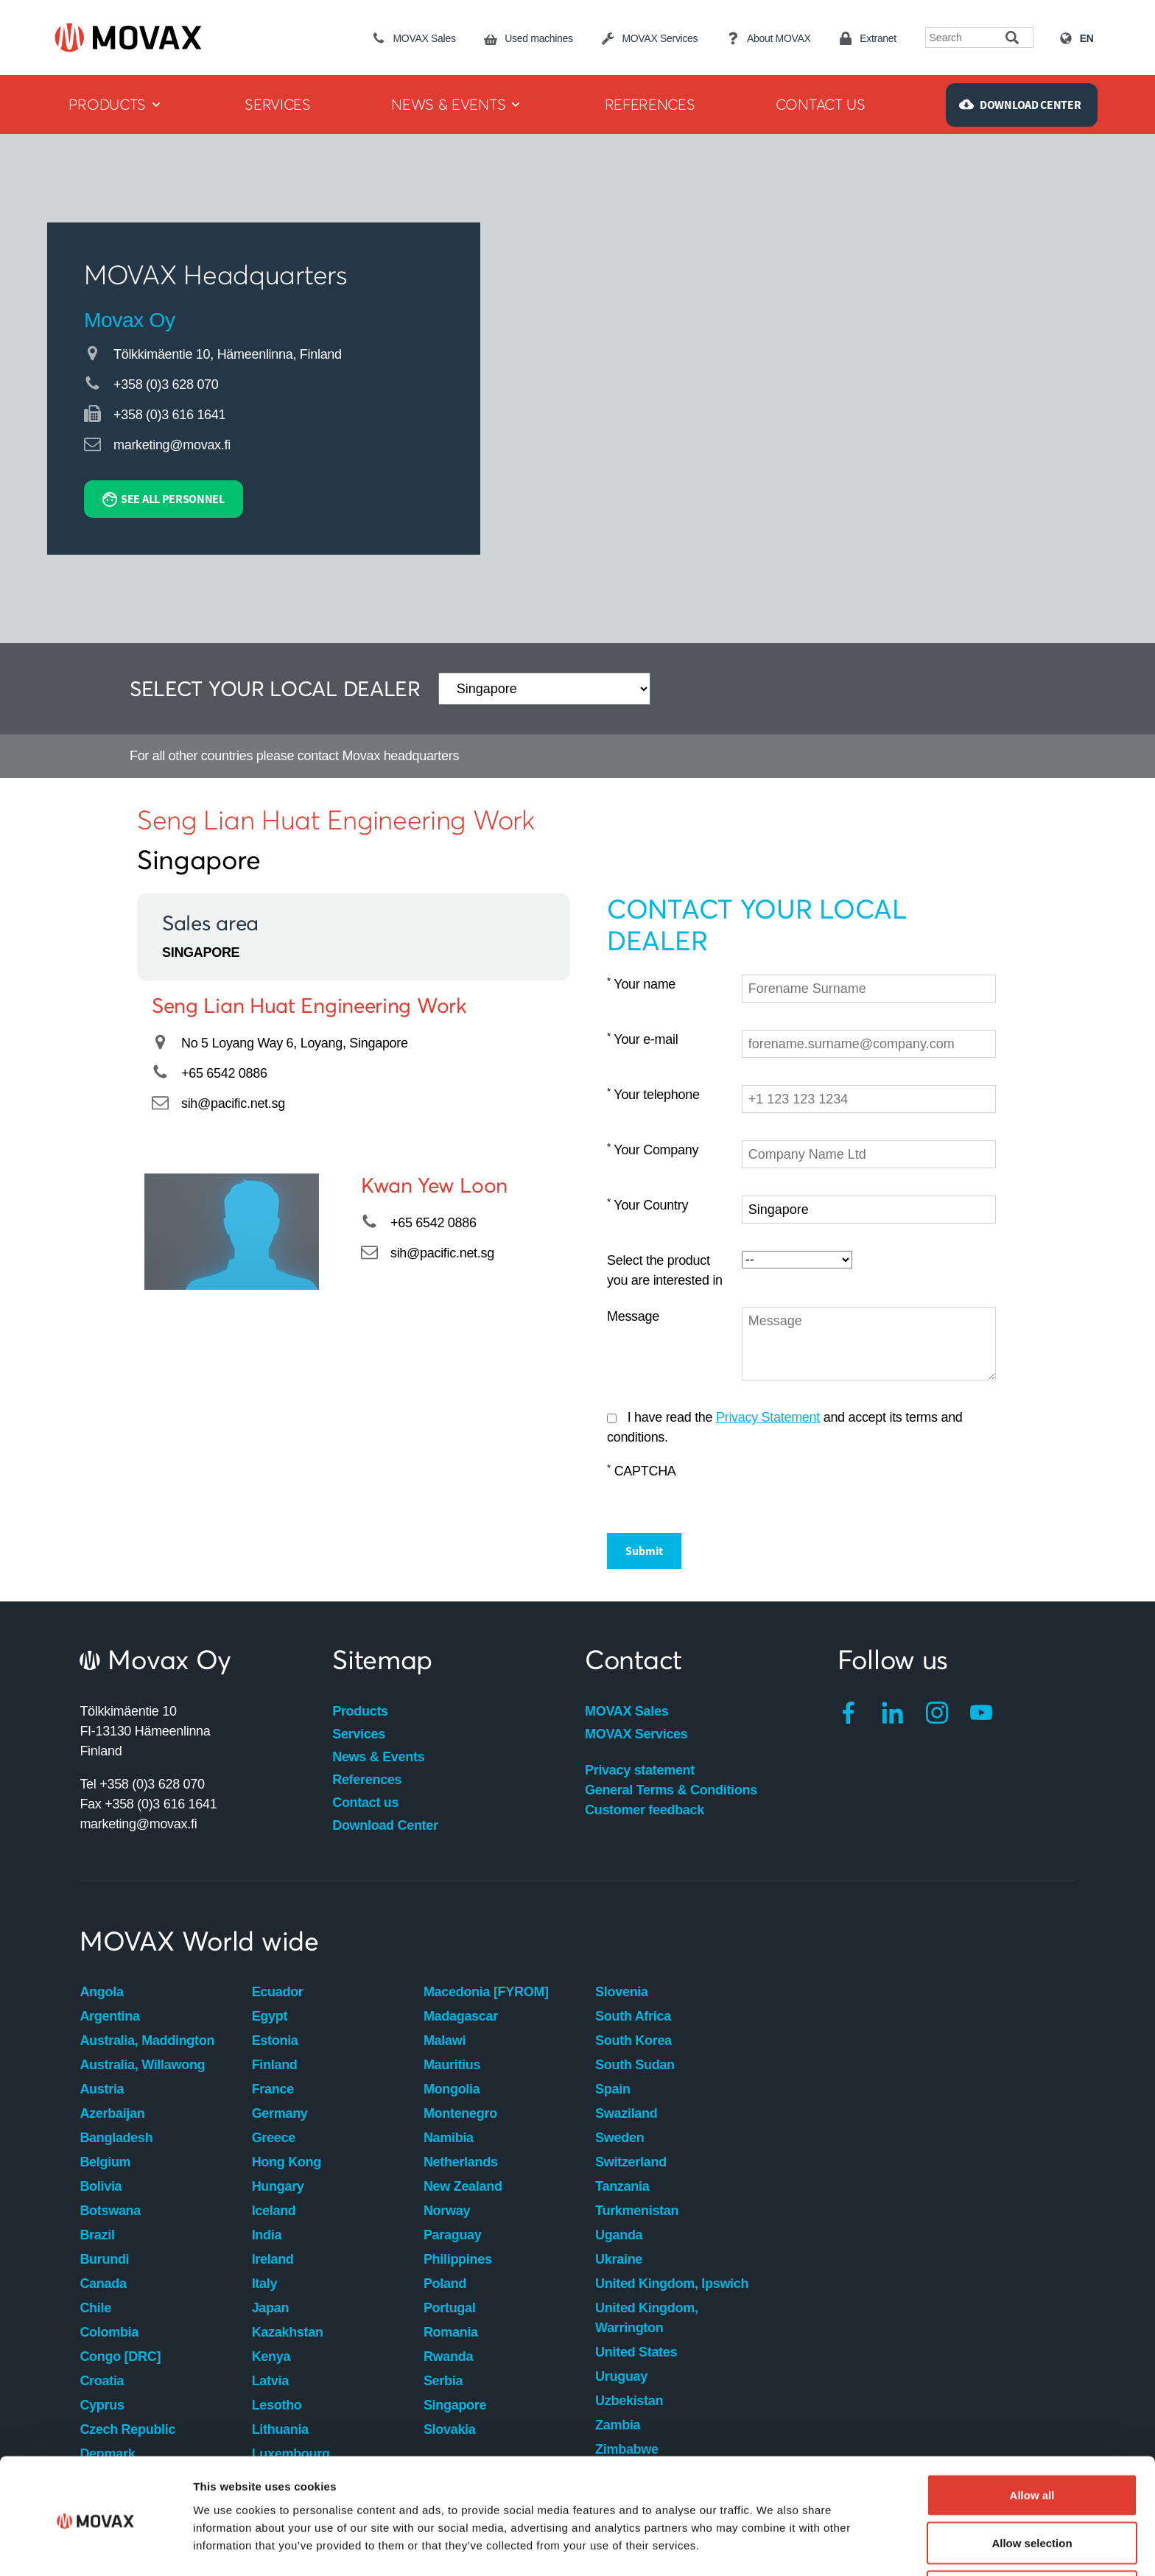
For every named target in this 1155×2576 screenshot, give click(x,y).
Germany (280, 2113)
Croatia (102, 2380)
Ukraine (618, 2259)
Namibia (449, 2137)
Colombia (109, 2332)
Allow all (1032, 2440)
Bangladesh (116, 2137)
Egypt (270, 2016)
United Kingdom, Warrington (646, 2317)
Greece (273, 2137)
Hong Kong (286, 2162)
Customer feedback (644, 1810)
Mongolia (452, 2089)
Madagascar (461, 2016)
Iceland (274, 2210)
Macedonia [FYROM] (486, 1991)
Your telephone (653, 1094)
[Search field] (966, 38)
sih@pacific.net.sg (233, 1103)
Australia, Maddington (147, 2040)
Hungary (278, 2186)
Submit (644, 1550)
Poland (445, 2283)
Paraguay (453, 2235)
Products (360, 1711)
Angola (101, 1991)
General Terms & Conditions (671, 1790)
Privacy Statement (768, 1417)
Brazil (97, 2235)
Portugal (450, 2307)
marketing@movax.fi (172, 445)
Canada (103, 2283)
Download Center (385, 1825)
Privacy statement (640, 1770)
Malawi (445, 2040)
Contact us (365, 1802)
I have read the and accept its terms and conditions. (785, 1427)
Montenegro (460, 2113)
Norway (447, 2210)
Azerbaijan (112, 2113)
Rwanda (448, 2356)
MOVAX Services (636, 1734)
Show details (773, 2538)
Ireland (273, 2259)
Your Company (652, 1149)
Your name (641, 983)
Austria (102, 2089)
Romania (451, 2332)
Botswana (110, 2210)
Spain (613, 2089)
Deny (1032, 2536)
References (366, 1779)
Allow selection (1031, 2488)
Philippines (458, 2259)
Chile (95, 2307)
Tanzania (622, 2186)
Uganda (618, 2235)
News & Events (378, 1756)
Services (358, 1734)
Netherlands (461, 2162)
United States (636, 2352)
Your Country (647, 1204)
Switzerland (631, 2162)
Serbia (443, 2380)
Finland (275, 2064)
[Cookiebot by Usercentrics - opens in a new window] (95, 2547)
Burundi (104, 2259)
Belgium (105, 2162)
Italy (265, 2283)
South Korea (633, 2040)
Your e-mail (642, 1039)
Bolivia (101, 2186)
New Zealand (463, 2186)
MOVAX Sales (626, 1711)
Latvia (270, 2380)
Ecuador (277, 1991)
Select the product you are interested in (665, 1270)
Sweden (619, 2137)
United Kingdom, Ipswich (671, 2283)
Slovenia (621, 1991)
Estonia (275, 2040)
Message (633, 1316)
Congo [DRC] (120, 2356)
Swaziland (626, 2113)
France (273, 2089)
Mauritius (452, 2064)
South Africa (633, 2016)
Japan (270, 2307)
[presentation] (854, 1490)
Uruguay (621, 2376)
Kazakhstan (287, 2332)
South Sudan (635, 2064)
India (267, 2235)
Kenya (271, 2356)
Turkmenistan (636, 2210)
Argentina (109, 2016)
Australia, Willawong (142, 2064)
